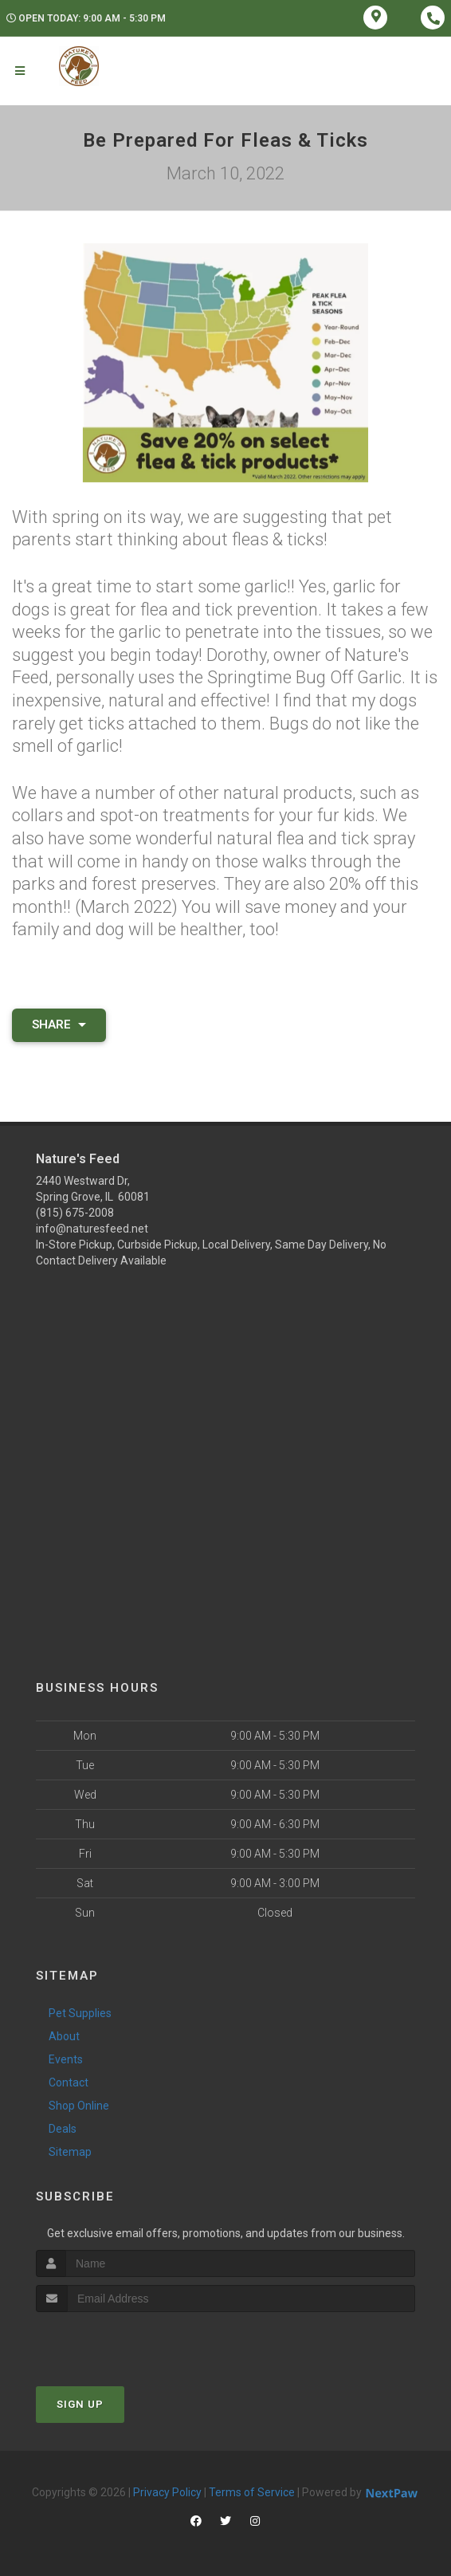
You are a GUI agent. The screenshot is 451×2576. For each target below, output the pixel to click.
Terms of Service (252, 2492)
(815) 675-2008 (75, 1212)
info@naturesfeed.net (92, 1228)
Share (59, 1024)
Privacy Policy (167, 2492)
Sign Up (80, 2404)
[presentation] (121, 2342)
